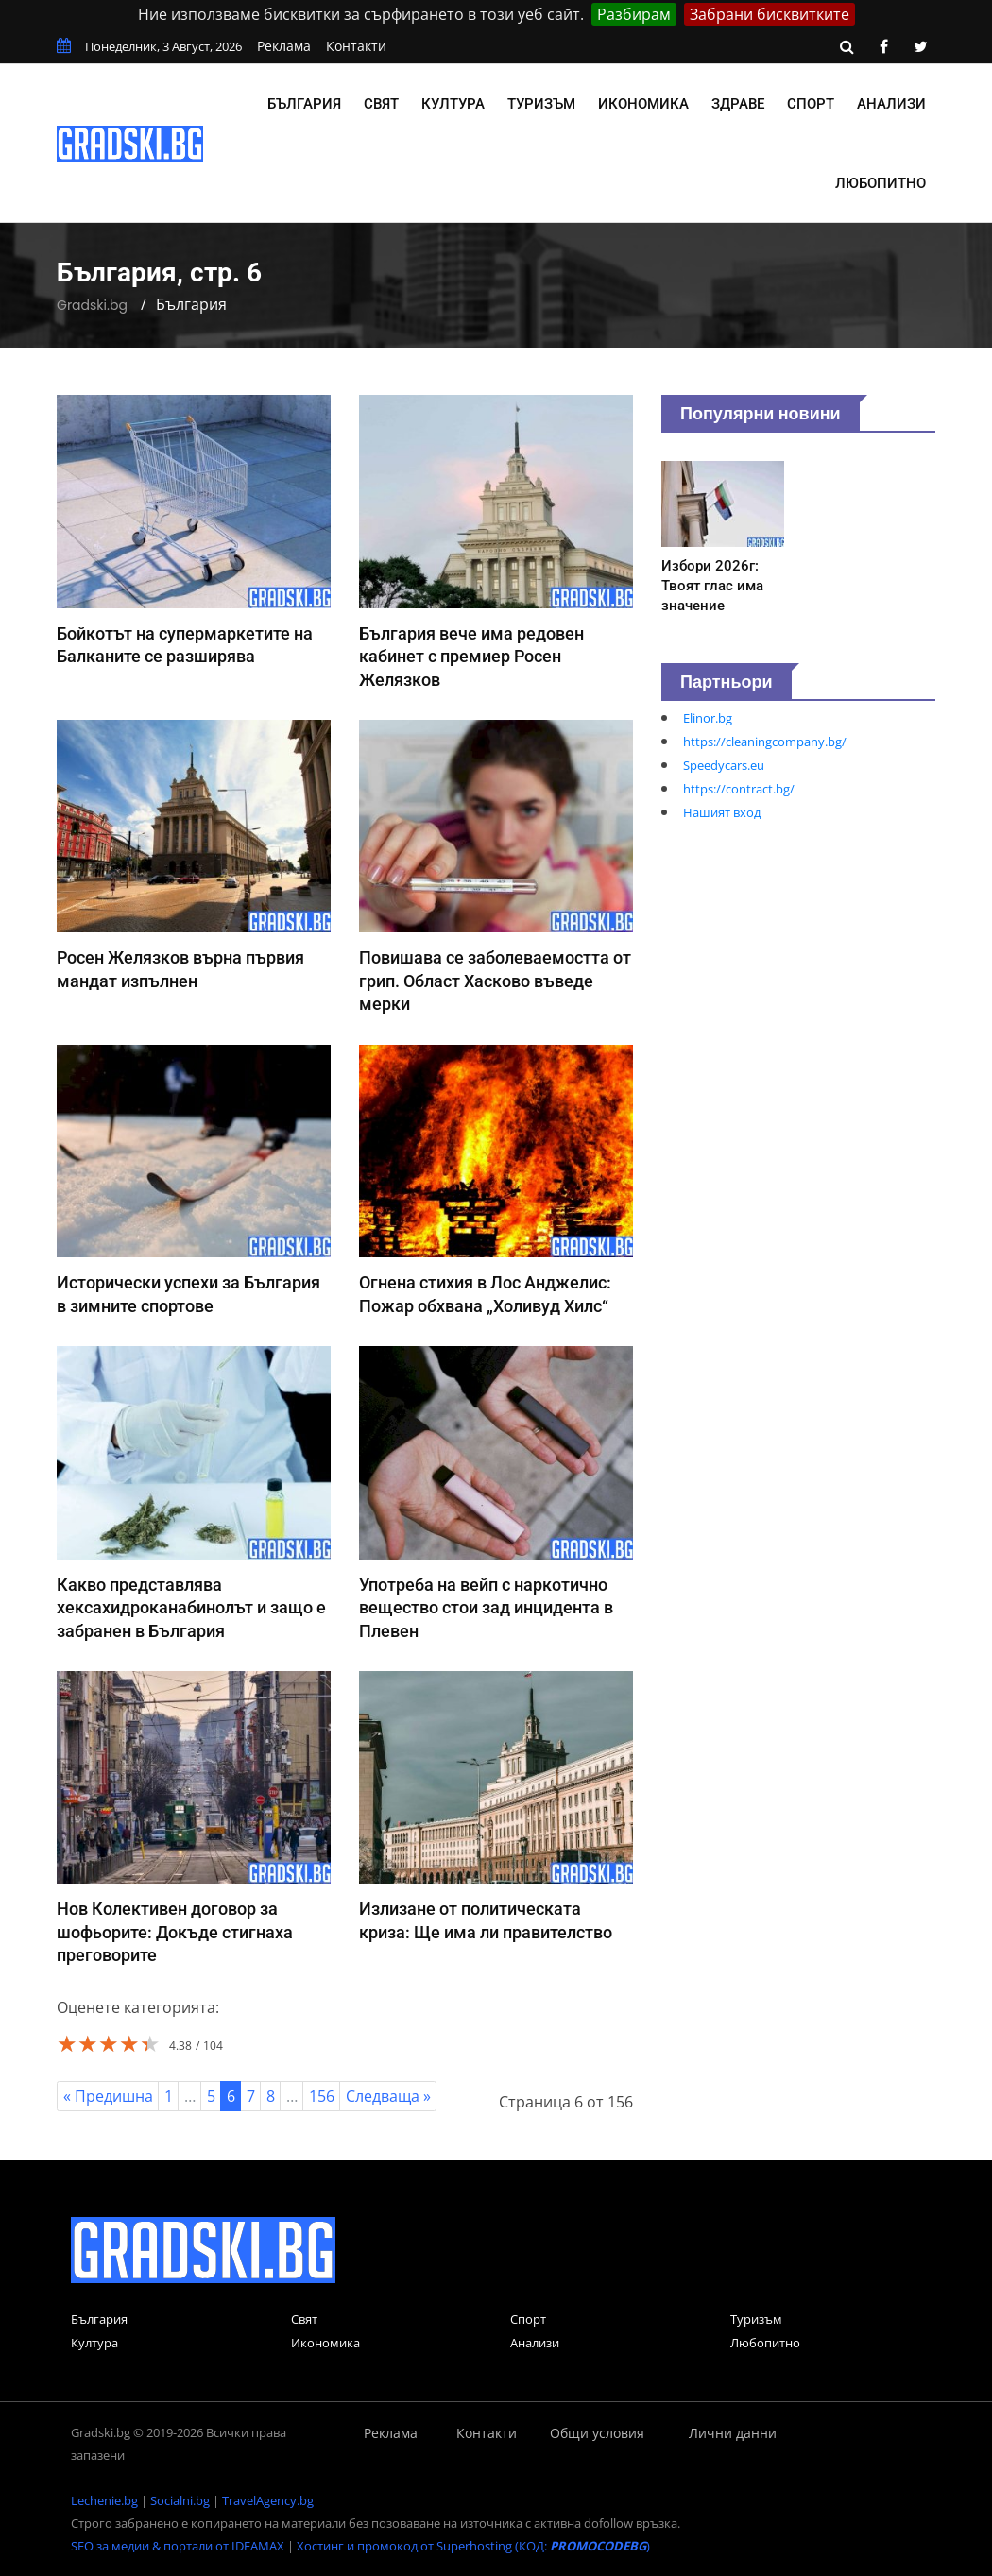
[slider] (109, 2043)
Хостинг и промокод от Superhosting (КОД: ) (473, 2545)
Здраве (737, 103)
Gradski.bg (92, 305)
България (304, 103)
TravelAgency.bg (268, 2500)
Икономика (643, 103)
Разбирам (634, 14)
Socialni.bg (180, 2500)
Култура (453, 103)
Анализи (891, 103)
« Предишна (108, 2096)
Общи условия (597, 2433)
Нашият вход (722, 812)
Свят (381, 103)
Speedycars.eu (723, 765)
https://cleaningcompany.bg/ (765, 741)
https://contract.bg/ (739, 788)
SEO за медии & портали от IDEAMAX (177, 2545)
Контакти (356, 46)
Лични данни (733, 2433)
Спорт (810, 103)
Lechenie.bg (104, 2500)
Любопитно (880, 183)
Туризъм (541, 103)
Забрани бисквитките (769, 14)
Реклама (284, 46)
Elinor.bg (707, 717)
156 (321, 2096)
